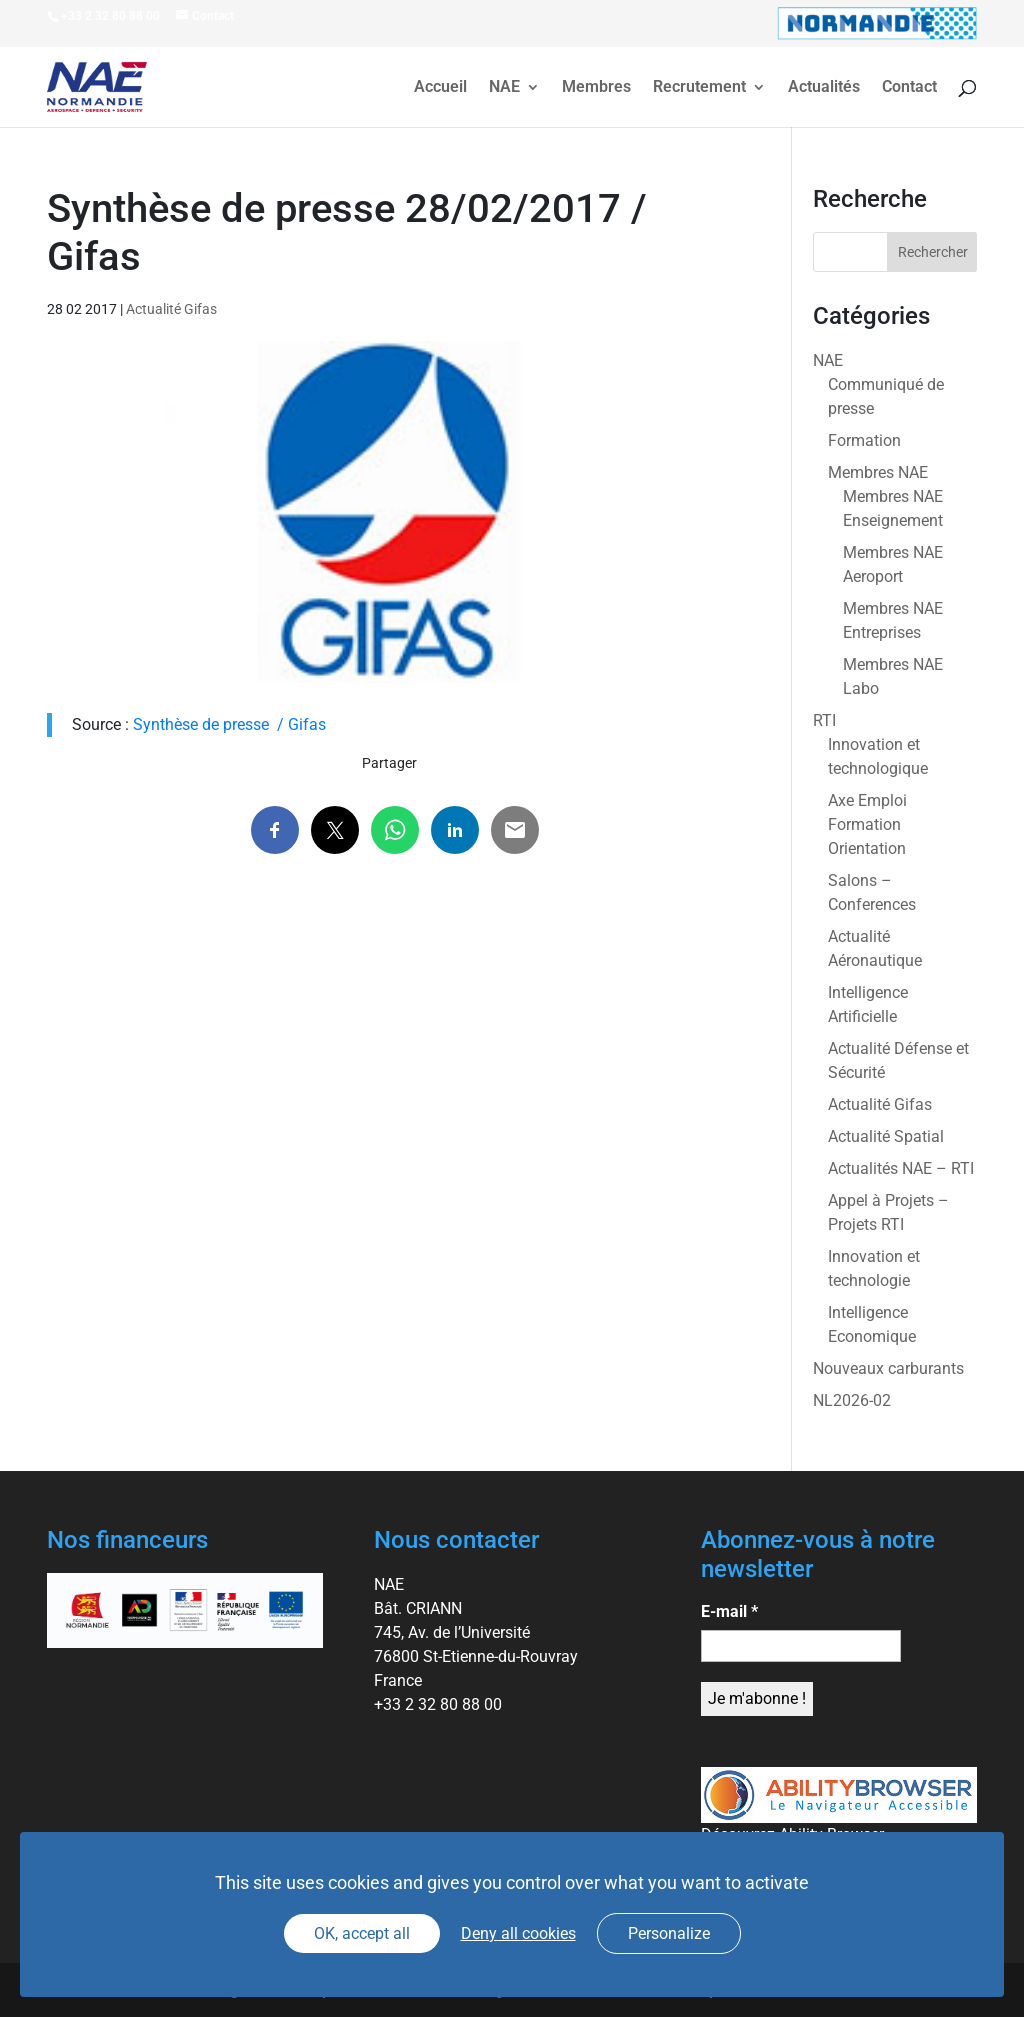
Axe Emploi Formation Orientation (867, 824)
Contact (909, 88)
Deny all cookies (518, 1933)
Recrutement (699, 88)
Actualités (824, 88)
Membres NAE (878, 472)
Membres (596, 88)
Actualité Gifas (171, 309)
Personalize (669, 1933)
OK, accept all (362, 1933)
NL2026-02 (852, 1400)
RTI (824, 720)
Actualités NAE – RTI (901, 1168)
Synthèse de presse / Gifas (229, 724)
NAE (504, 88)
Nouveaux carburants (888, 1368)
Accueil (440, 88)
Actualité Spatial (886, 1136)
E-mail (729, 1611)
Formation (864, 440)
